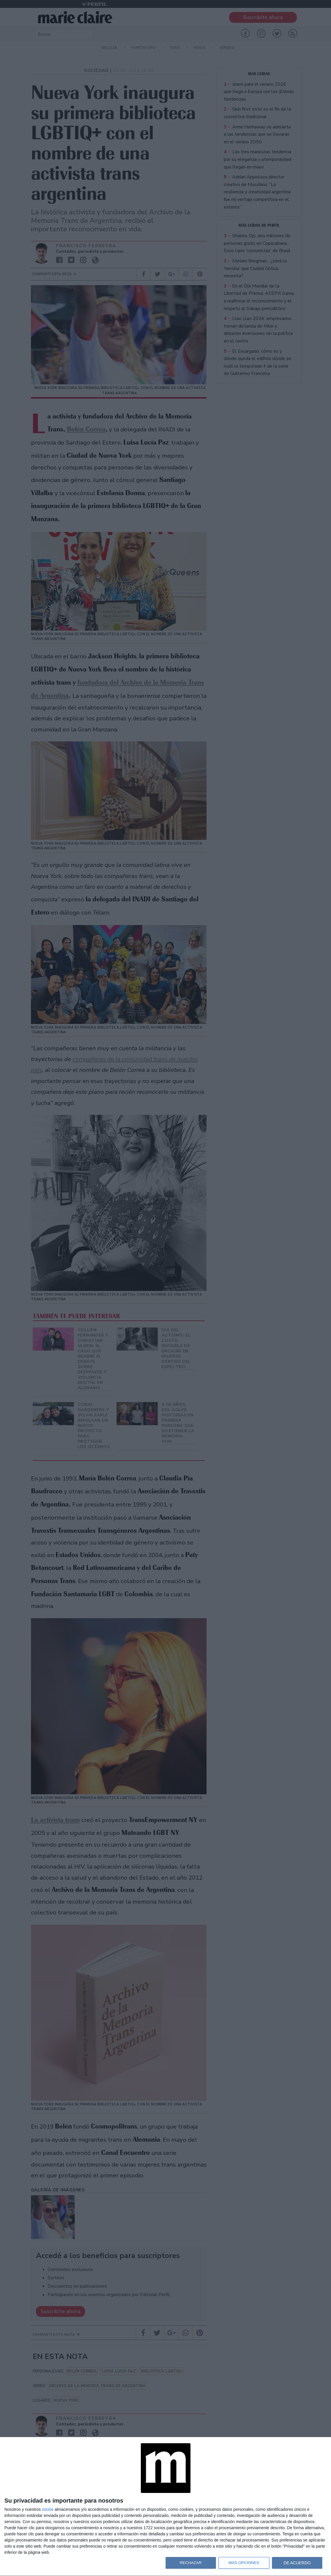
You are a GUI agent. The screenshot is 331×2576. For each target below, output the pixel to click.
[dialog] (165, 2506)
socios (47, 2509)
